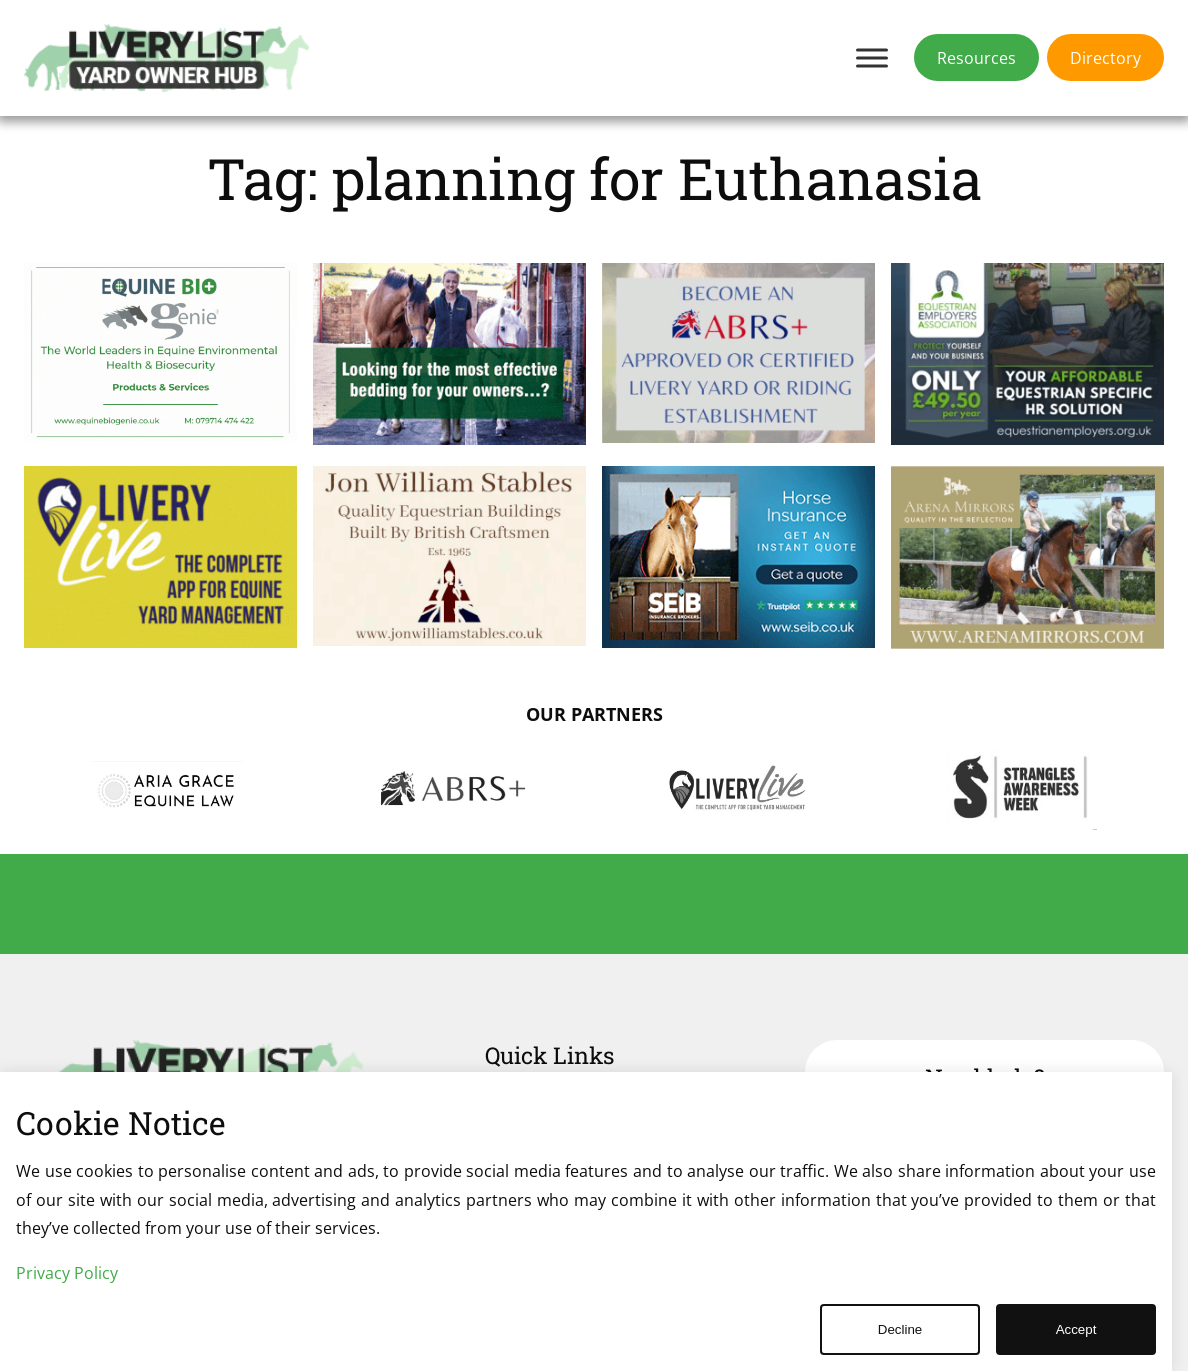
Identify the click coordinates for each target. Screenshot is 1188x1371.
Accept (1076, 1329)
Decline (900, 1329)
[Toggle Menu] (872, 57)
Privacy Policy (67, 1273)
